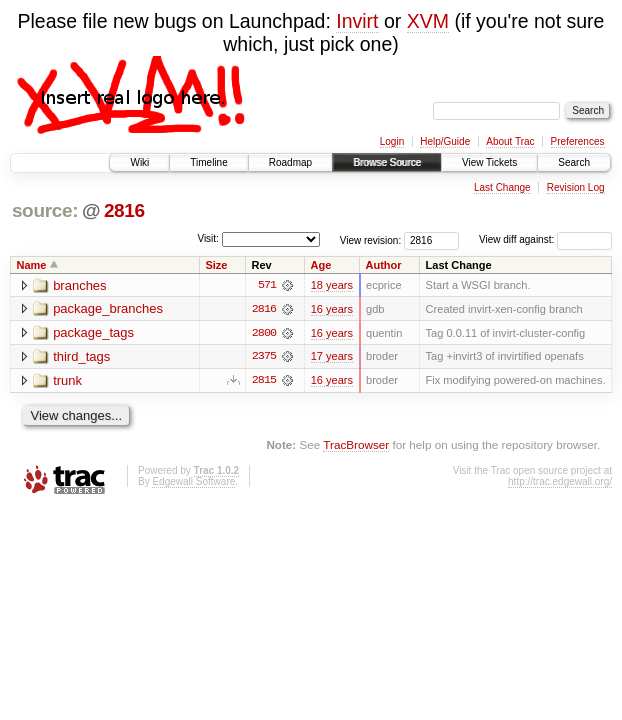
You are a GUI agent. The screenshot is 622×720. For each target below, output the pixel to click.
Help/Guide (445, 141)
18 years (332, 285)
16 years (332, 309)
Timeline (208, 162)
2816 (124, 210)
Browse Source (387, 162)
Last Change (502, 187)
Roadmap (290, 162)
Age (321, 265)
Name (32, 265)
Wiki (139, 162)
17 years (332, 357)
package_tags (93, 333)
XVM (428, 21)
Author (384, 265)
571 (267, 285)
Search (574, 162)
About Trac (510, 141)
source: (45, 210)
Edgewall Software (193, 482)
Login (392, 141)
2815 (264, 381)
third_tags (81, 357)
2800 (264, 333)
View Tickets (489, 162)
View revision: (371, 239)
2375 (264, 357)
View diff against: (545, 239)
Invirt (357, 21)
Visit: (208, 238)
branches (79, 285)
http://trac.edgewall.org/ (560, 482)
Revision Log (576, 187)
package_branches (108, 309)
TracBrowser (356, 445)
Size (216, 265)
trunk (67, 381)
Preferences (578, 141)
